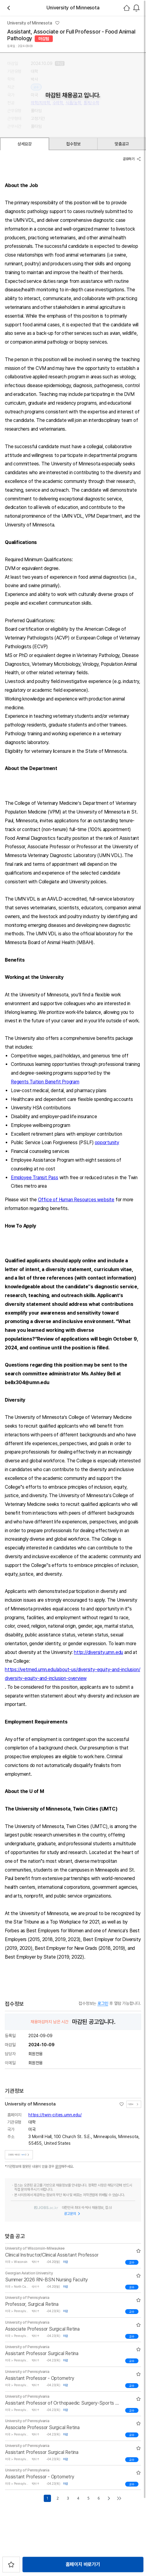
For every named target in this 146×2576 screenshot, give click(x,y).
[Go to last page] (119, 2496)
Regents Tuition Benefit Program (45, 1082)
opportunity (107, 1142)
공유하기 (132, 159)
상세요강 (24, 143)
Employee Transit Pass (34, 1177)
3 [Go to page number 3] (68, 2496)
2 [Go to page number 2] (58, 2496)
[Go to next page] (109, 2496)
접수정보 (73, 143)
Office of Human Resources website (76, 1199)
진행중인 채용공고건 (19, 2152)
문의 (58, 2165)
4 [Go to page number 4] (78, 2496)
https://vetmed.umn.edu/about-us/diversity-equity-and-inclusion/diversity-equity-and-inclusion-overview (72, 1674)
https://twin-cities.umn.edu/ (54, 2113)
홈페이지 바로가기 (83, 2564)
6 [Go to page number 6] (99, 2496)
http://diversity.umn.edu (98, 1652)
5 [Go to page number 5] (88, 2496)
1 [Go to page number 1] (47, 2496)
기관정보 (134, 2102)
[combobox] (136, 7)
